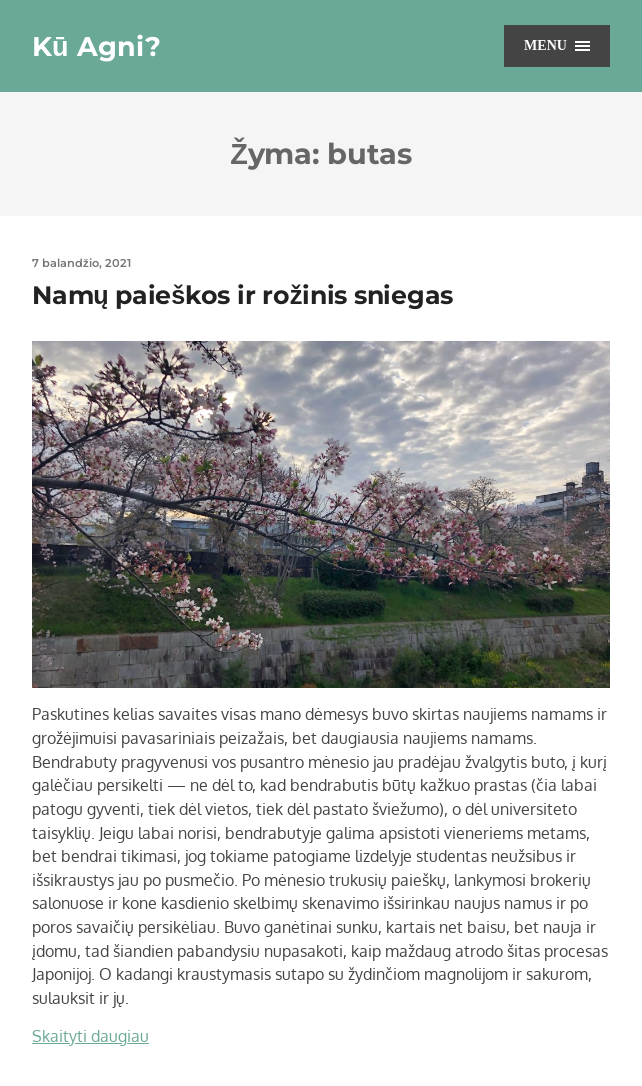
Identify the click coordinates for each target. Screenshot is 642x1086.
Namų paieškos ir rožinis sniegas (242, 295)
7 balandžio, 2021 (81, 263)
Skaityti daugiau (90, 1036)
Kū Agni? (96, 46)
